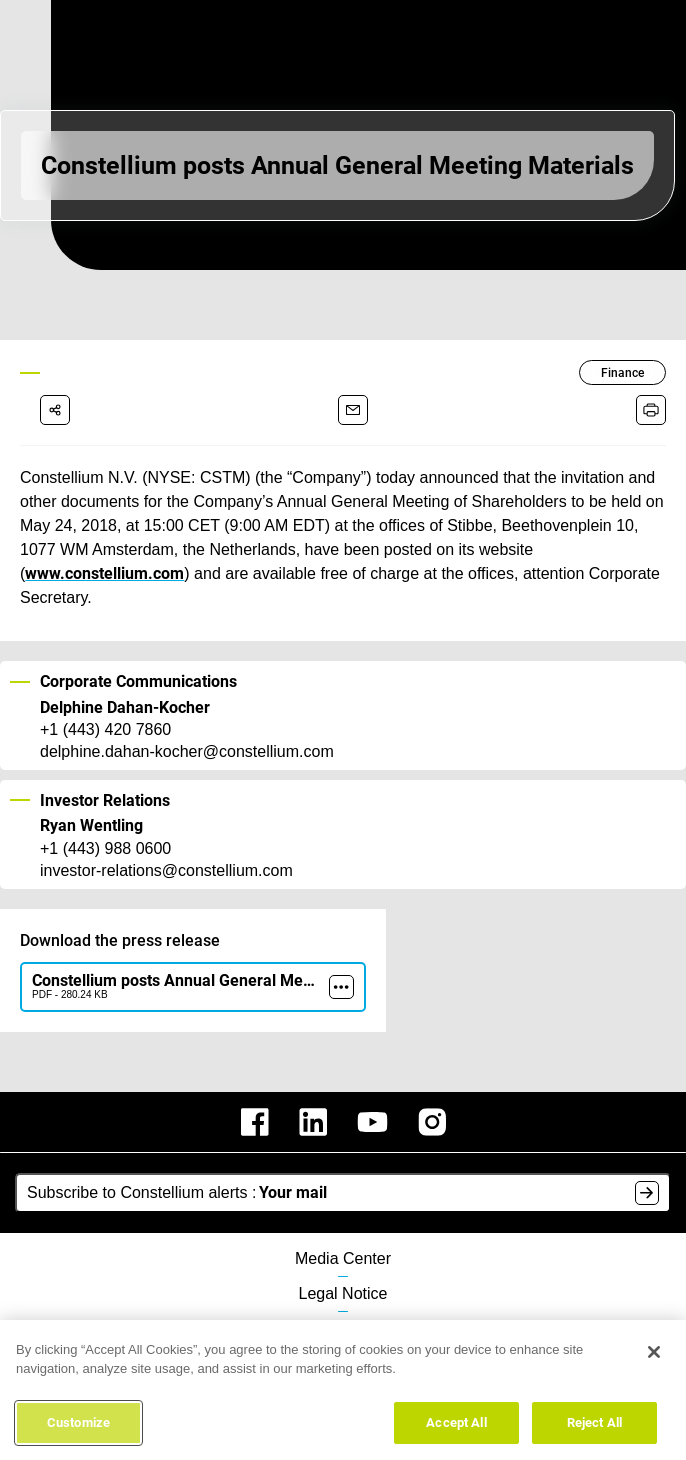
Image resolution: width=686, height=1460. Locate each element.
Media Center (343, 1235)
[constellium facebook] (255, 1098)
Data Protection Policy (343, 1305)
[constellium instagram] (432, 1098)
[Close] (654, 1359)
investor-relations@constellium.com (166, 847)
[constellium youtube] (372, 1098)
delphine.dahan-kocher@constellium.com (185, 728)
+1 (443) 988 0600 (105, 825)
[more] (341, 963)
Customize (78, 1429)
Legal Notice (343, 1270)
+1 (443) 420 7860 (105, 706)
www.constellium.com (572, 549)
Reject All (594, 1429)
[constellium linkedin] (313, 1098)
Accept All (456, 1429)
